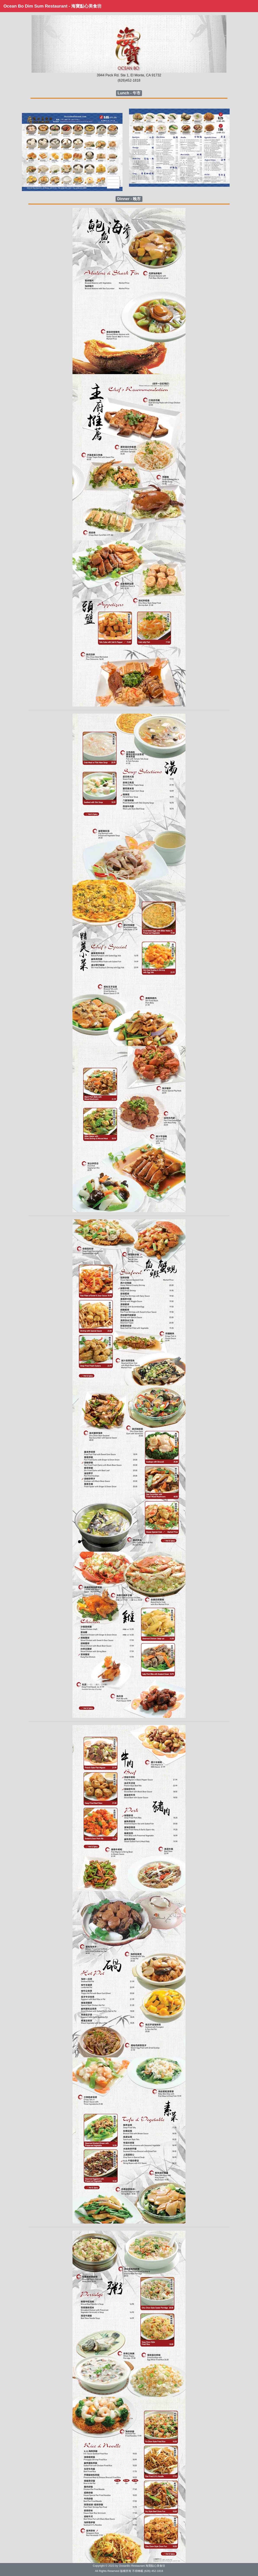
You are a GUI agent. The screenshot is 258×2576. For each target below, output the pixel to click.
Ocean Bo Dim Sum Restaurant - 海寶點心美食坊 (52, 6)
